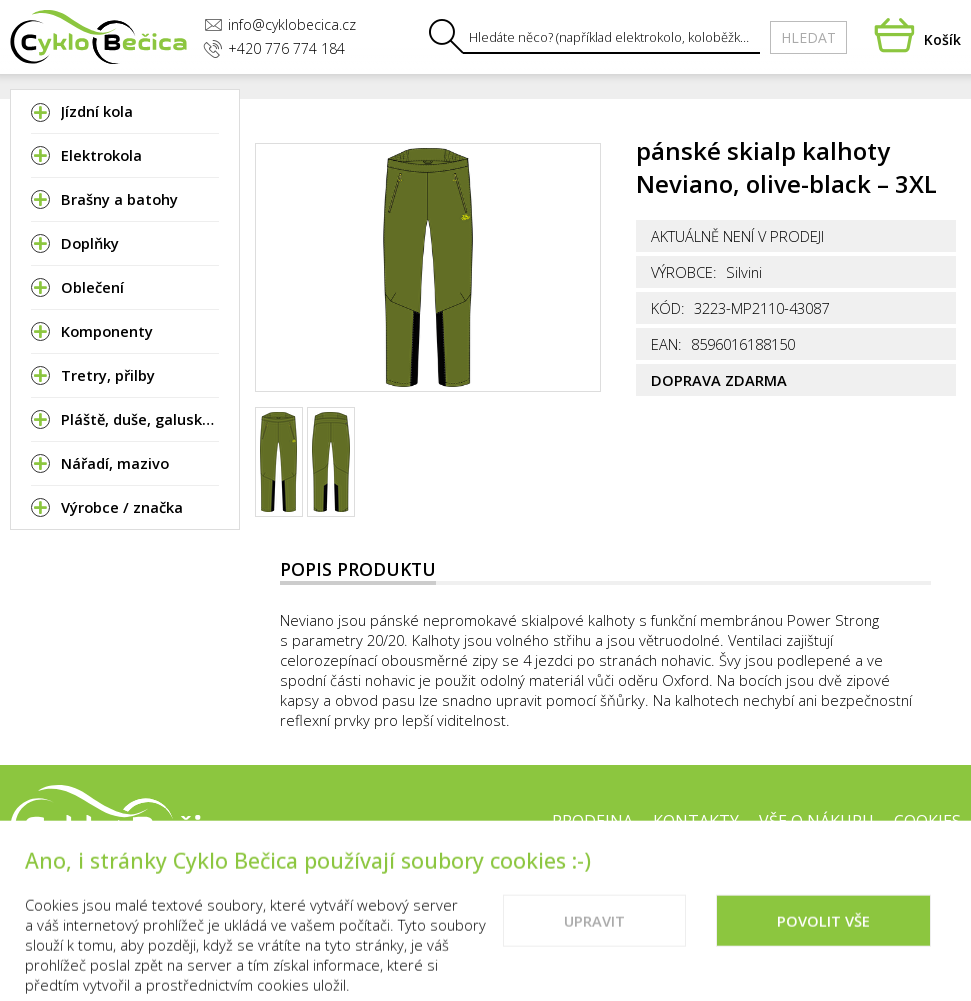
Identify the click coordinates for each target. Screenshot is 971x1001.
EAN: (666, 344)
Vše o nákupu (816, 821)
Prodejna (592, 821)
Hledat (808, 37)
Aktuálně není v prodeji (737, 236)
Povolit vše (823, 941)
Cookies (927, 821)
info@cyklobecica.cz (280, 24)
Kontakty (696, 821)
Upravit (594, 941)
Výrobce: (684, 272)
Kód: (668, 308)
